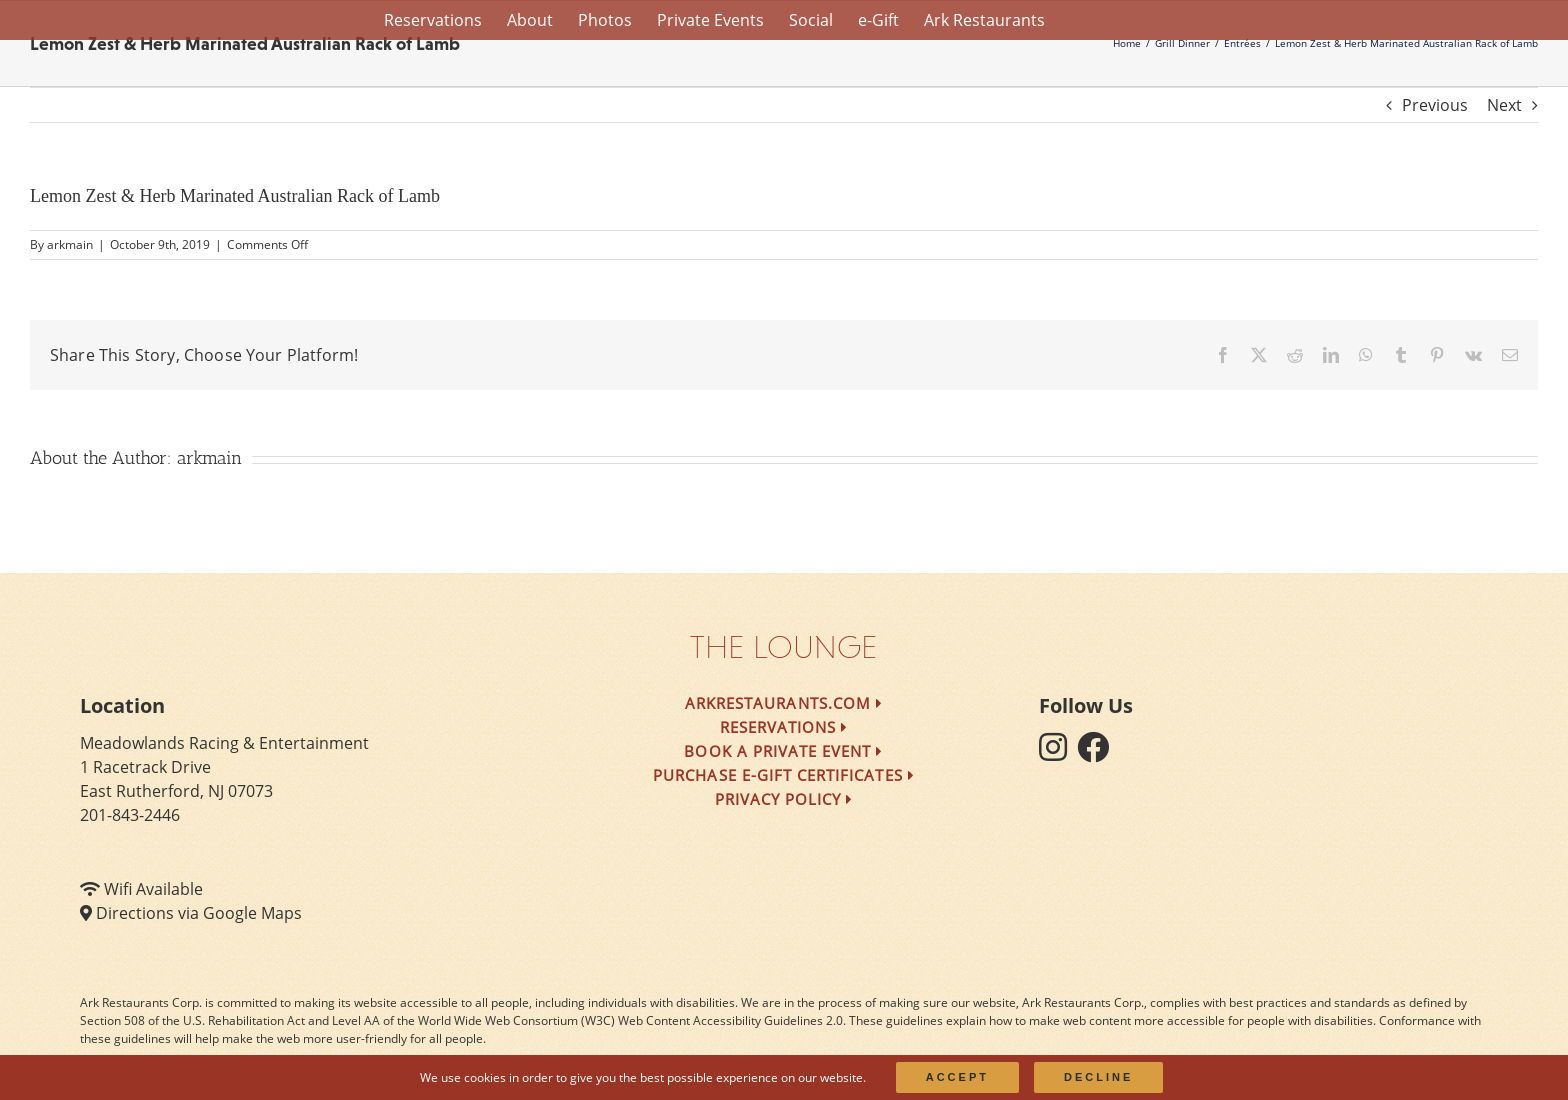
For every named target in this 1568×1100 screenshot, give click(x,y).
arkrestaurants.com (784, 703)
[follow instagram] (1058, 753)
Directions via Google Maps (199, 913)
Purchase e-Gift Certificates (784, 775)
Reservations (784, 727)
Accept (957, 1077)
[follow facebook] (1098, 753)
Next (1504, 105)
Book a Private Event (783, 751)
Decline (1098, 1077)
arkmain (70, 244)
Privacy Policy (784, 799)
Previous (1435, 105)
